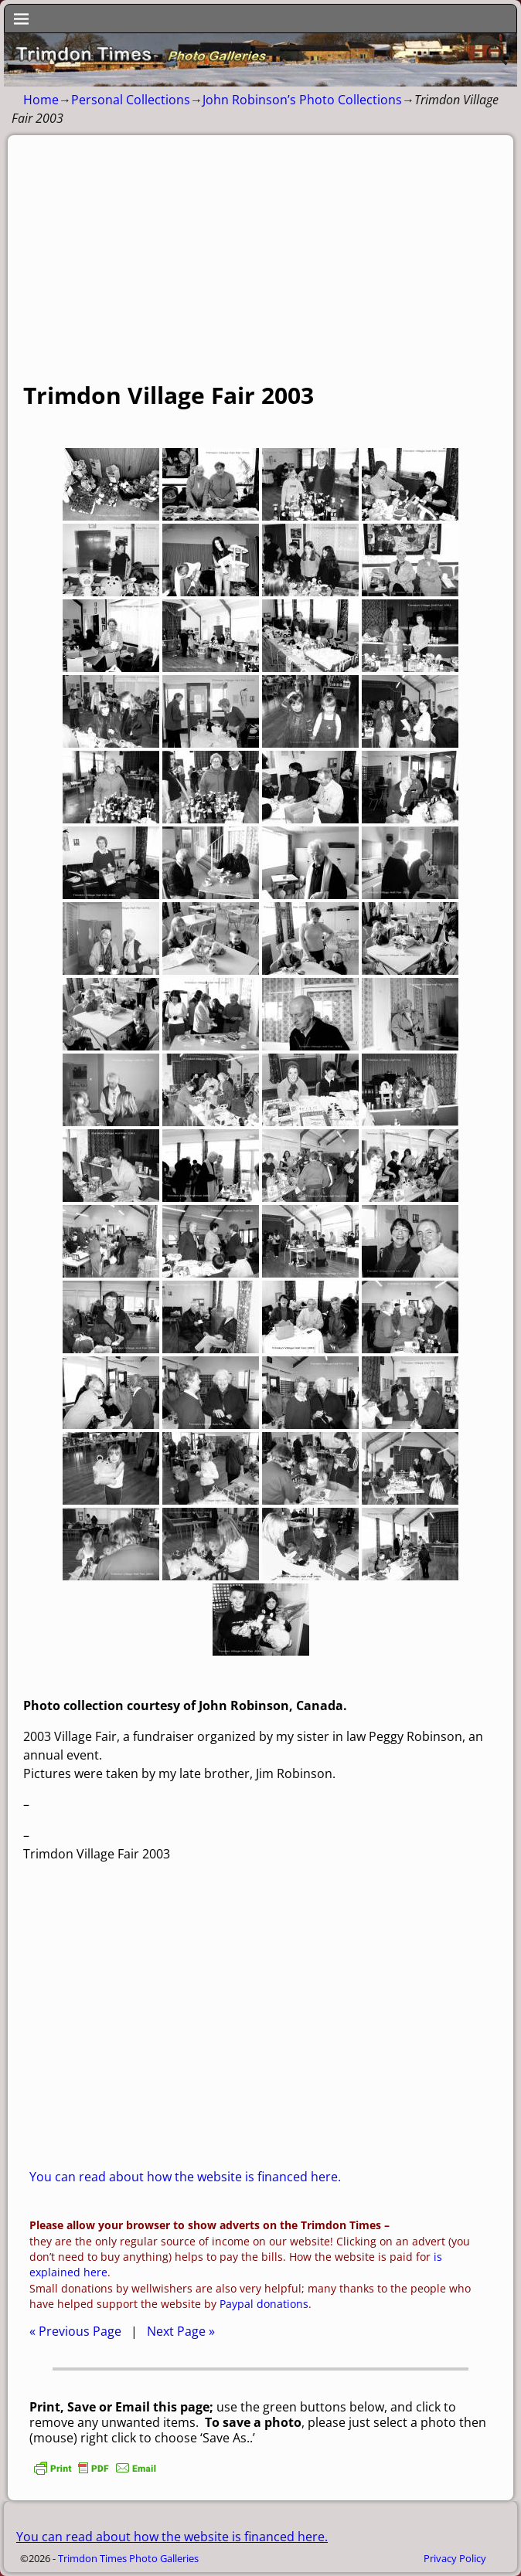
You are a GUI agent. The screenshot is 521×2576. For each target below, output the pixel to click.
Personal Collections (130, 99)
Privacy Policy (455, 2558)
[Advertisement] (261, 266)
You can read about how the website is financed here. (185, 2176)
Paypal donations (264, 2303)
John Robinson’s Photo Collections (302, 99)
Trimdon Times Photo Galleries (128, 2558)
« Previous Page (75, 2331)
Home (41, 99)
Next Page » (181, 2331)
